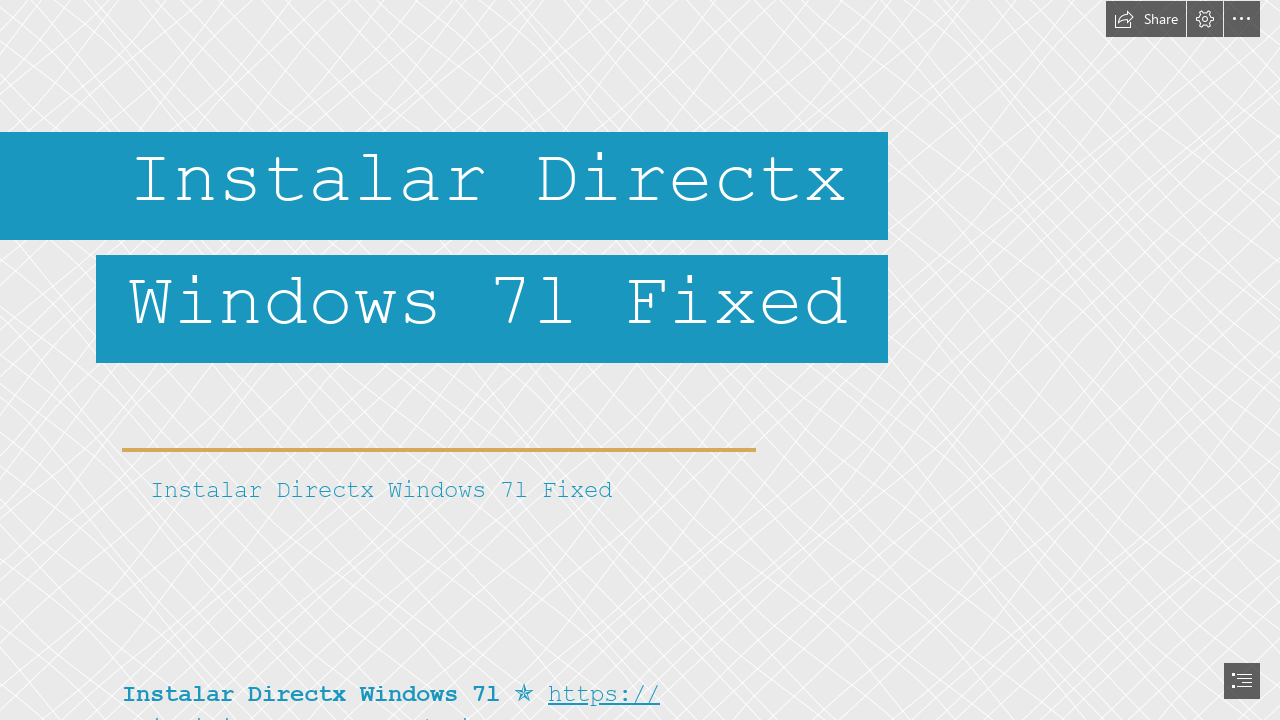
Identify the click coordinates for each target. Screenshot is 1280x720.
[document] (640, 360)
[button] (1146, 19)
